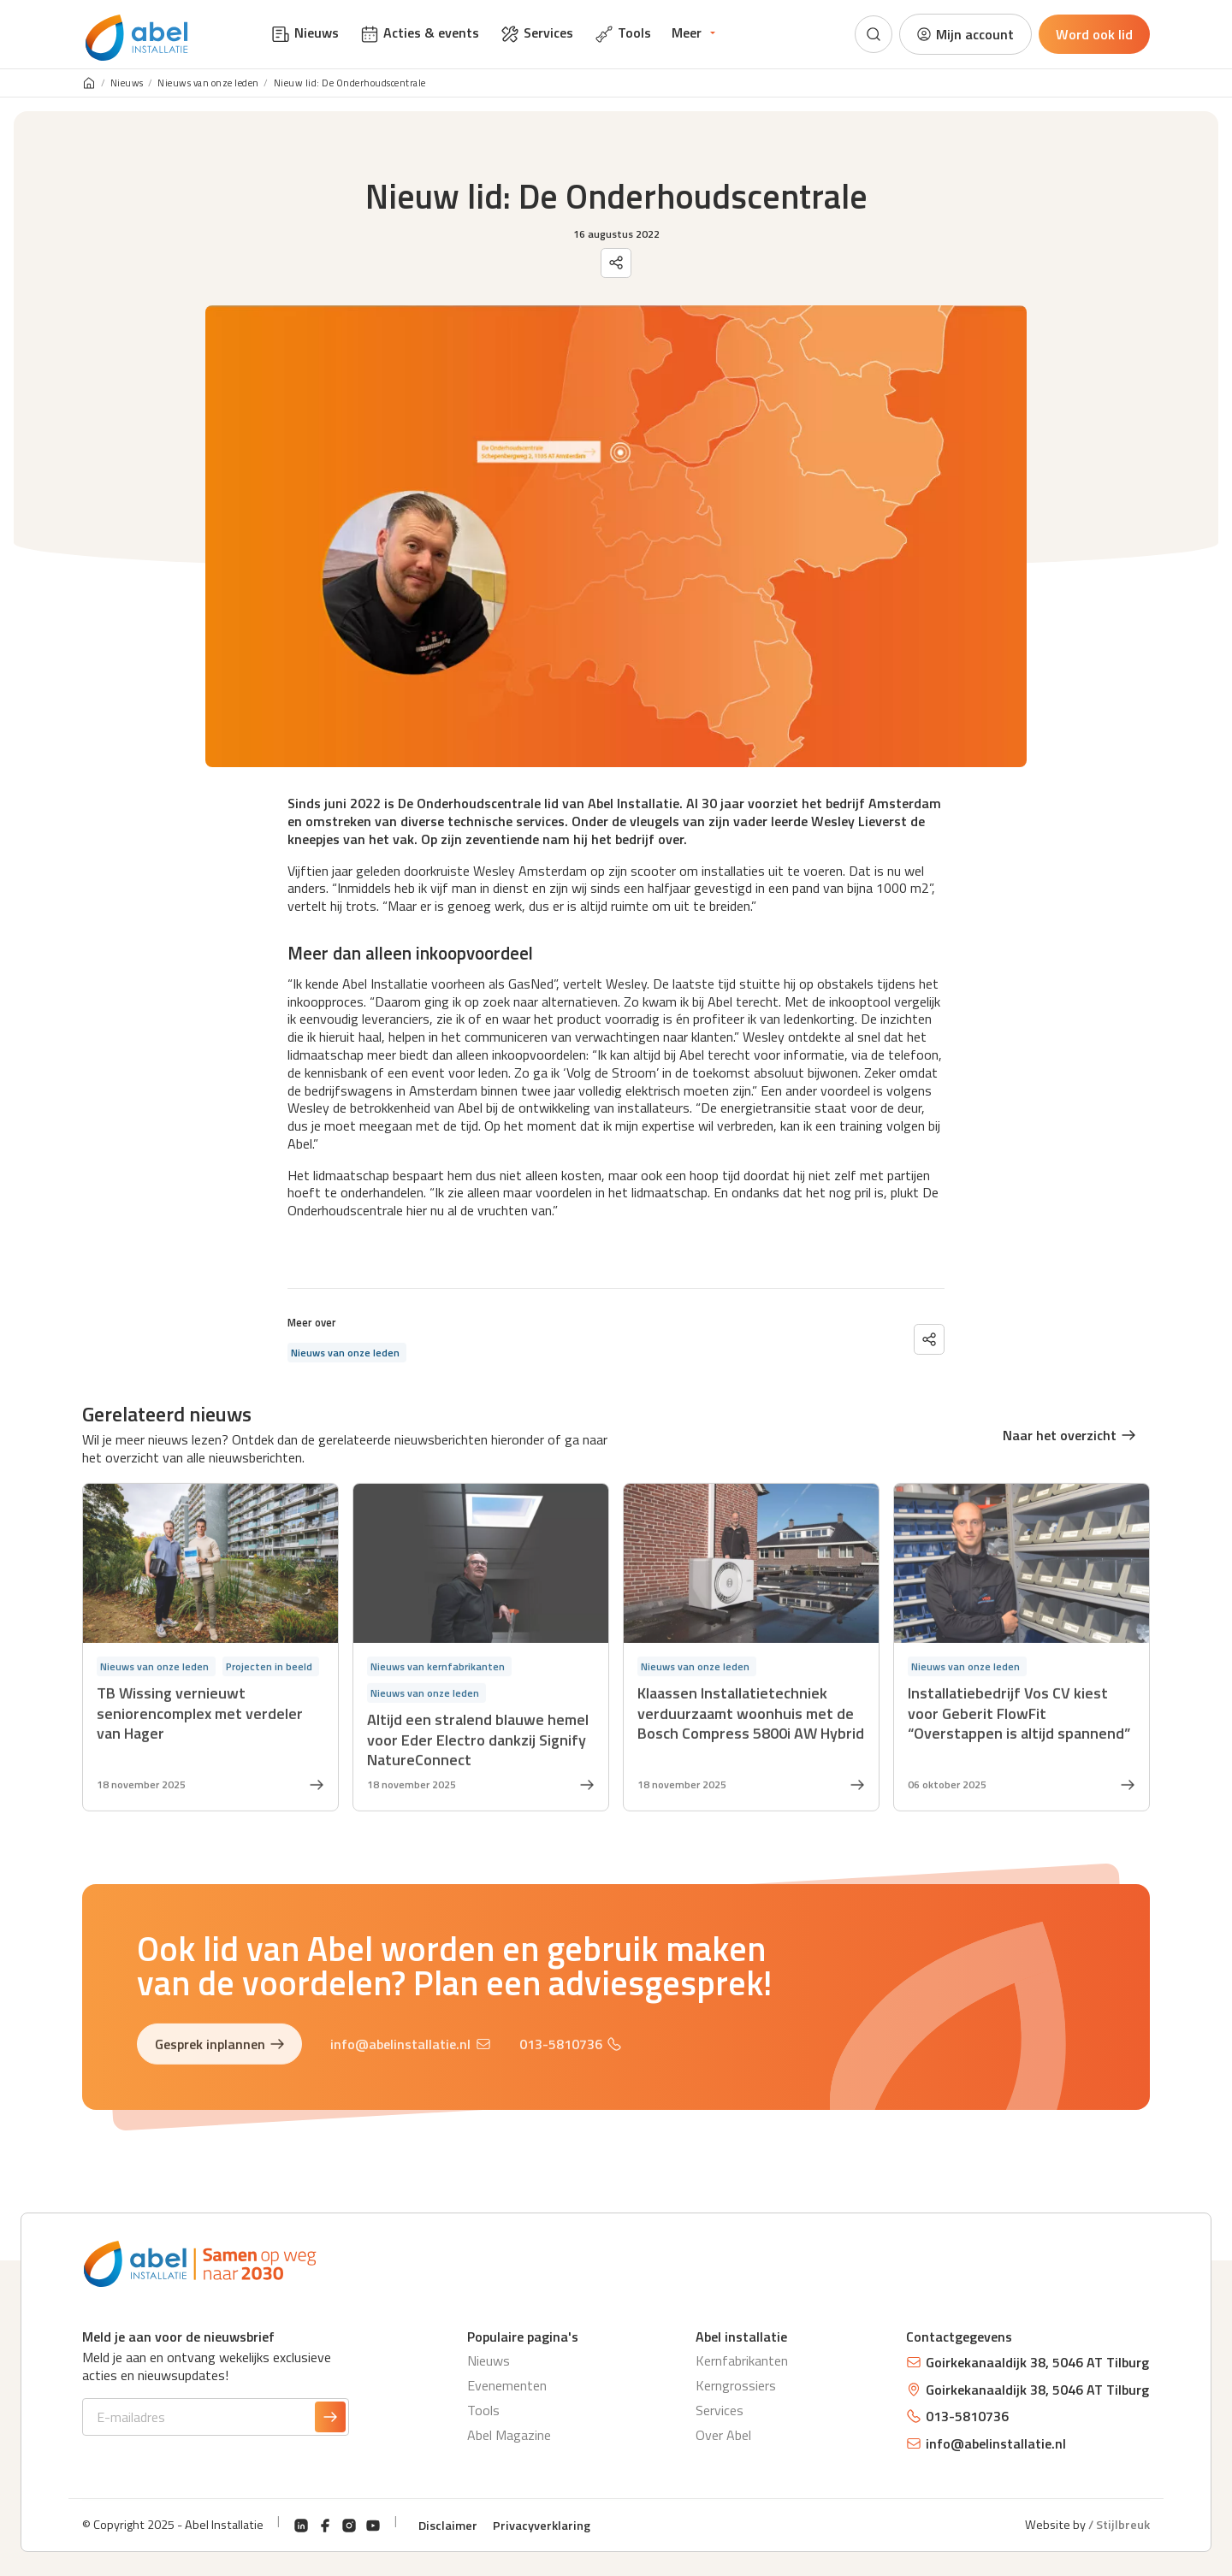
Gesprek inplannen (220, 2047)
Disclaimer (447, 2525)
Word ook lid (1094, 34)
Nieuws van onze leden (208, 83)
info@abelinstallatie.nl (410, 2047)
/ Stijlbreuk (1119, 2524)
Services (719, 2410)
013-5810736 (570, 2047)
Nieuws (127, 83)
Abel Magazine (509, 2435)
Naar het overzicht (1069, 1435)
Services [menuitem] (536, 33)
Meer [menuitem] (687, 32)
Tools (483, 2410)
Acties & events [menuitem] (419, 33)
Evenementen (507, 2385)
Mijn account (964, 34)
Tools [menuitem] (622, 33)
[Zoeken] (873, 34)
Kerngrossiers (736, 2385)
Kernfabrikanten (742, 2360)
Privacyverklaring (541, 2525)
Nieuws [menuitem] (304, 33)
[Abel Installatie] (137, 38)
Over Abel (723, 2435)
